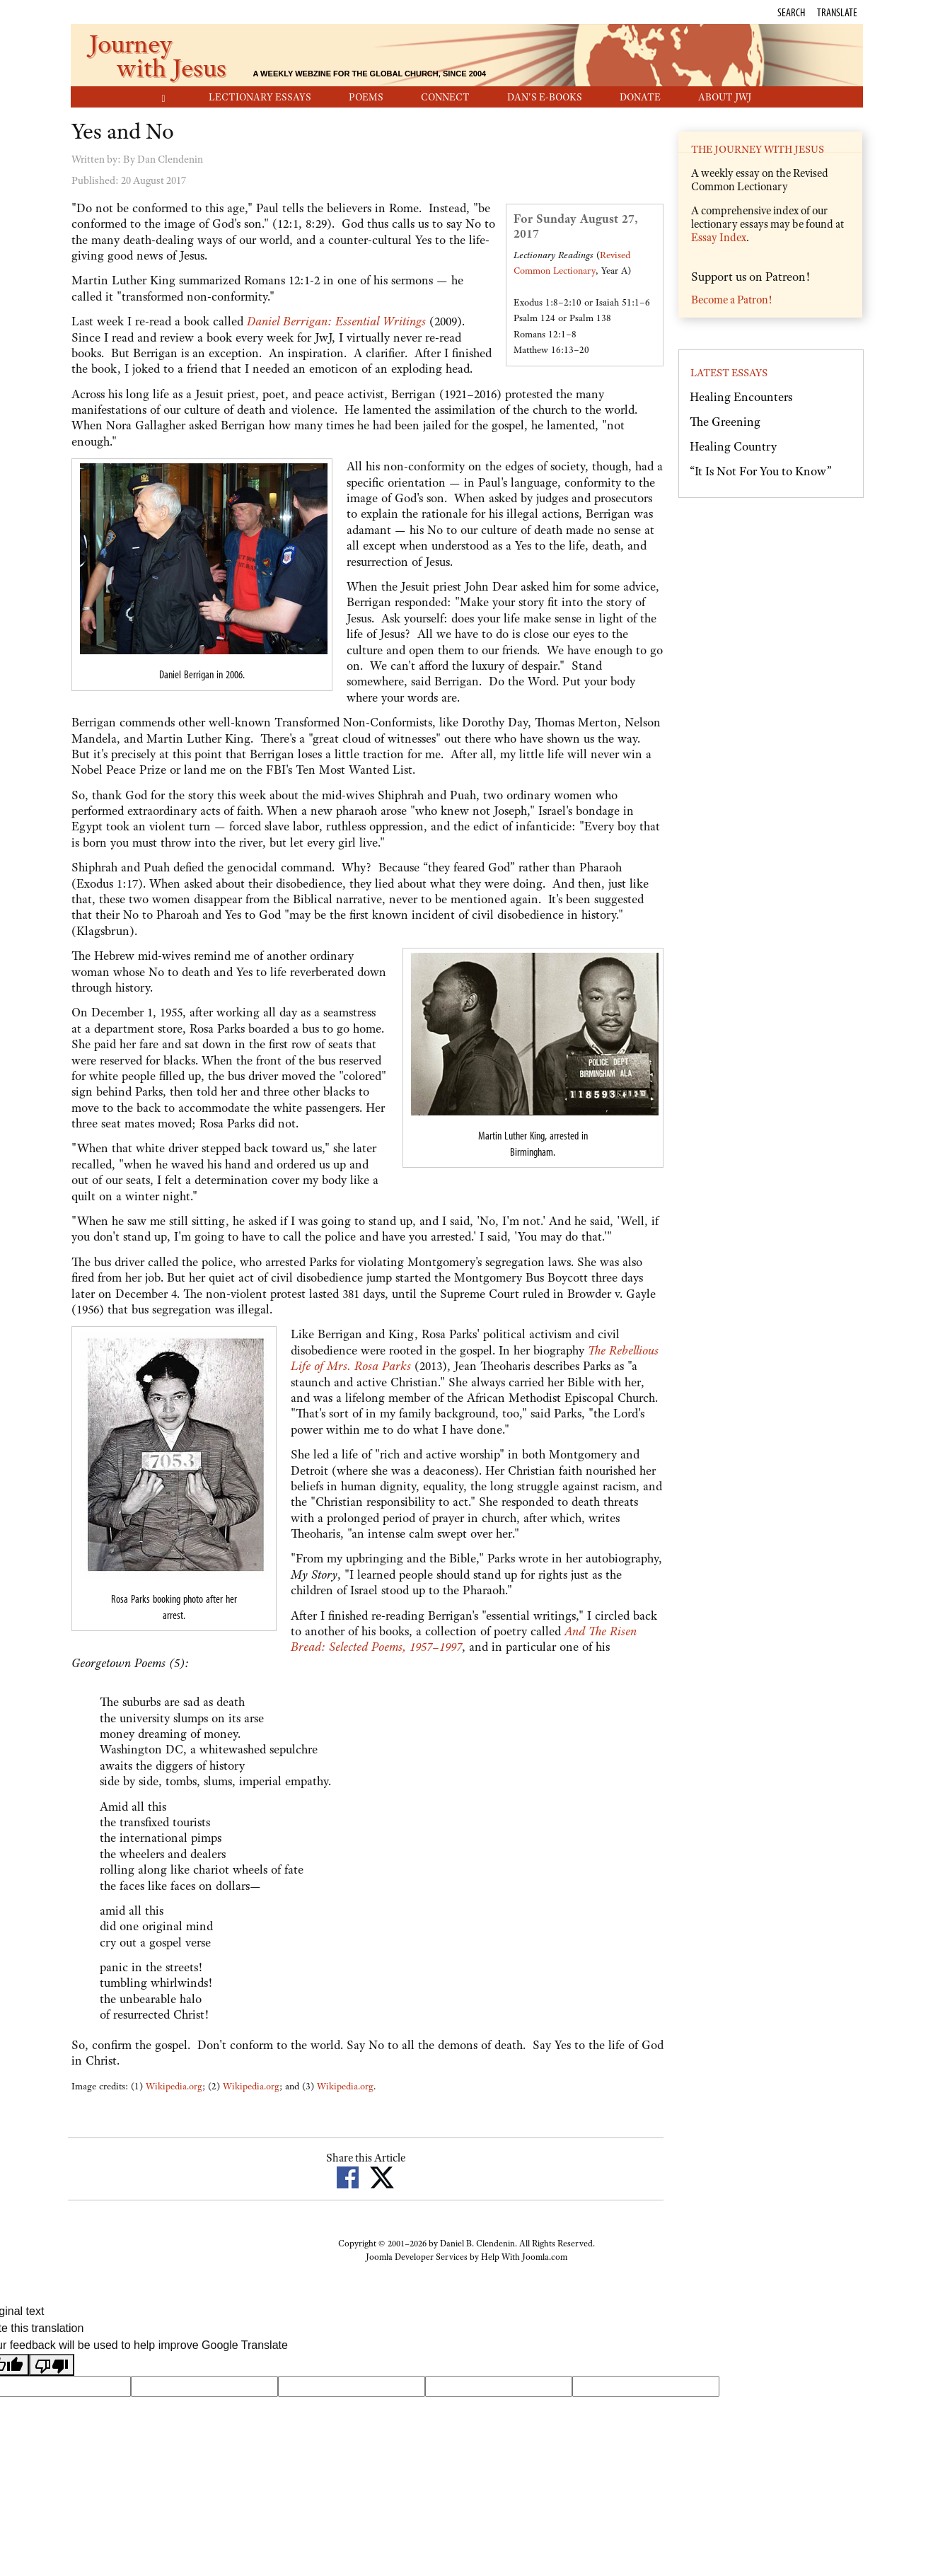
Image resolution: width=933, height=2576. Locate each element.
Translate (837, 12)
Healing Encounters (741, 397)
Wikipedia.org (174, 2086)
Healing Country (733, 446)
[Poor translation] (51, 2365)
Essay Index (718, 238)
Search (791, 12)
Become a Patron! (731, 300)
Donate (640, 97)
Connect (445, 97)
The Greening (725, 421)
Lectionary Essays (260, 97)
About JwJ (724, 97)
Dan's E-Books (544, 97)
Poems (366, 97)
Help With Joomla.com (524, 2257)
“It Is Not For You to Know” (761, 471)
